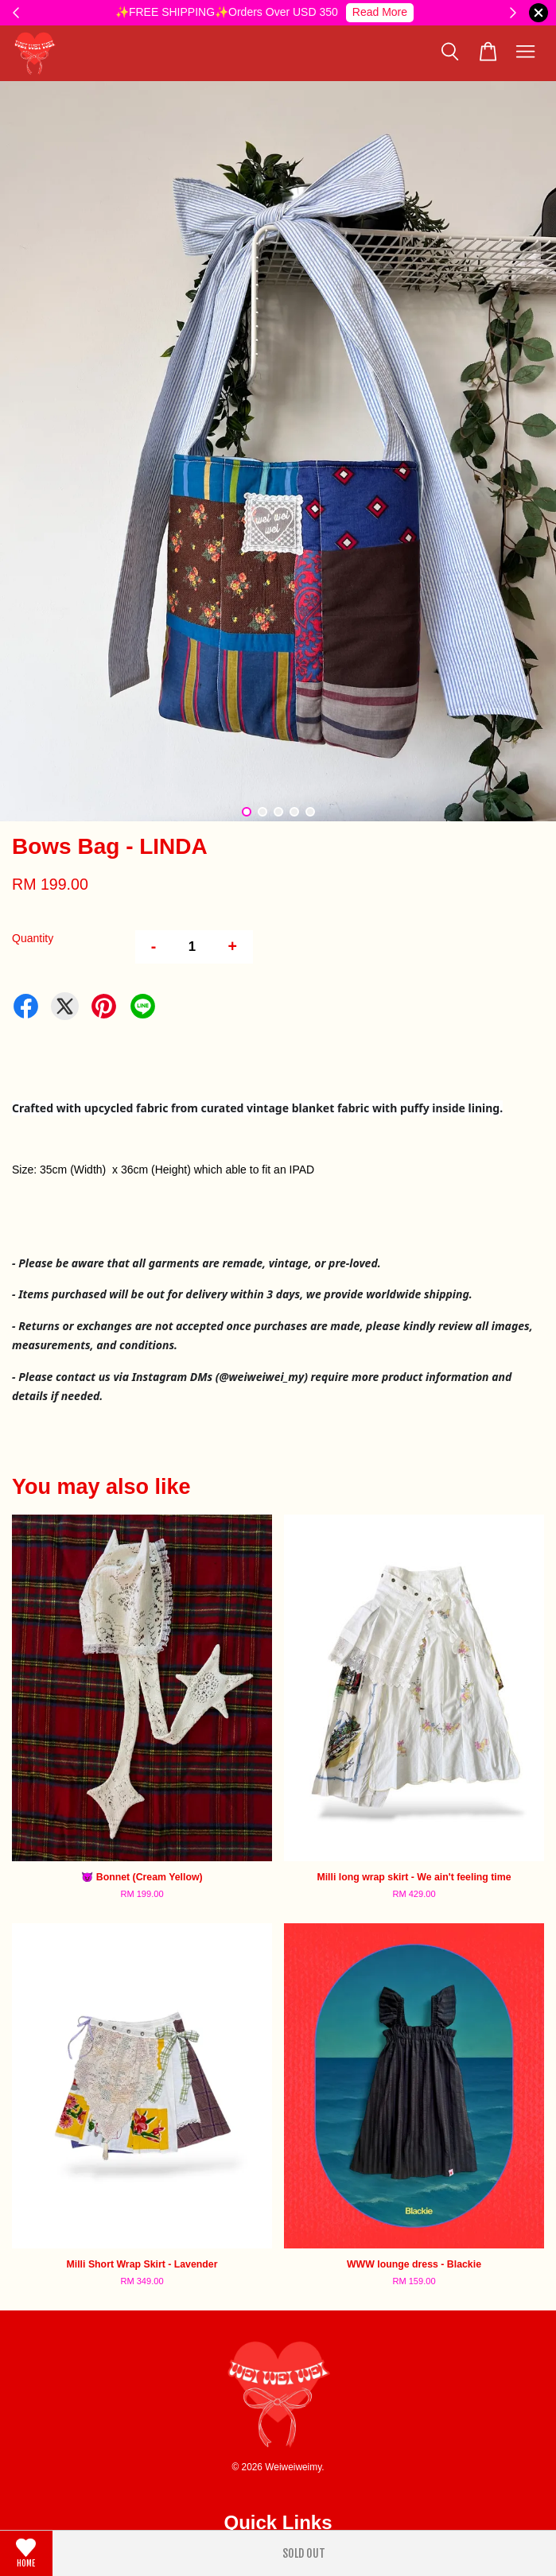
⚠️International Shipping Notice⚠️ (333, 12)
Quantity (32, 938)
